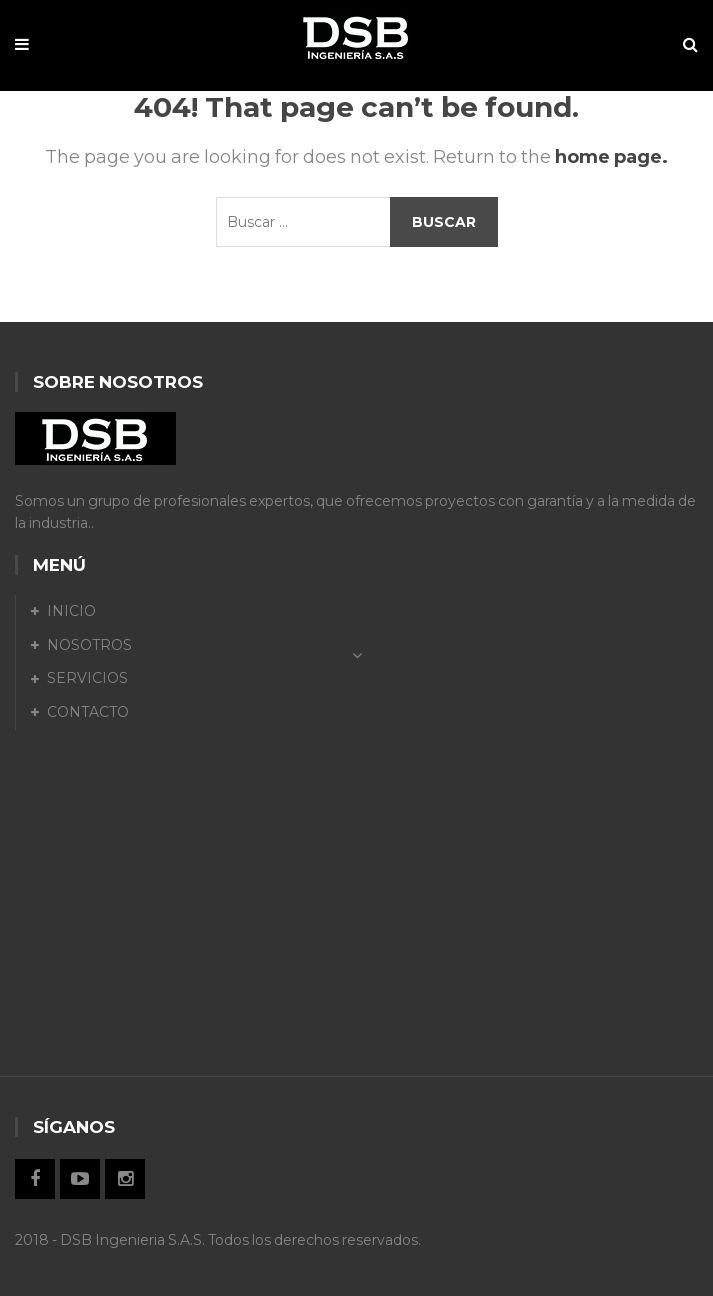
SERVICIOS (87, 678)
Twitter (80, 1179)
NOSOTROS (89, 645)
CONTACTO (88, 712)
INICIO (71, 611)
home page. (611, 157)
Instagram (125, 1179)
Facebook (35, 1179)
